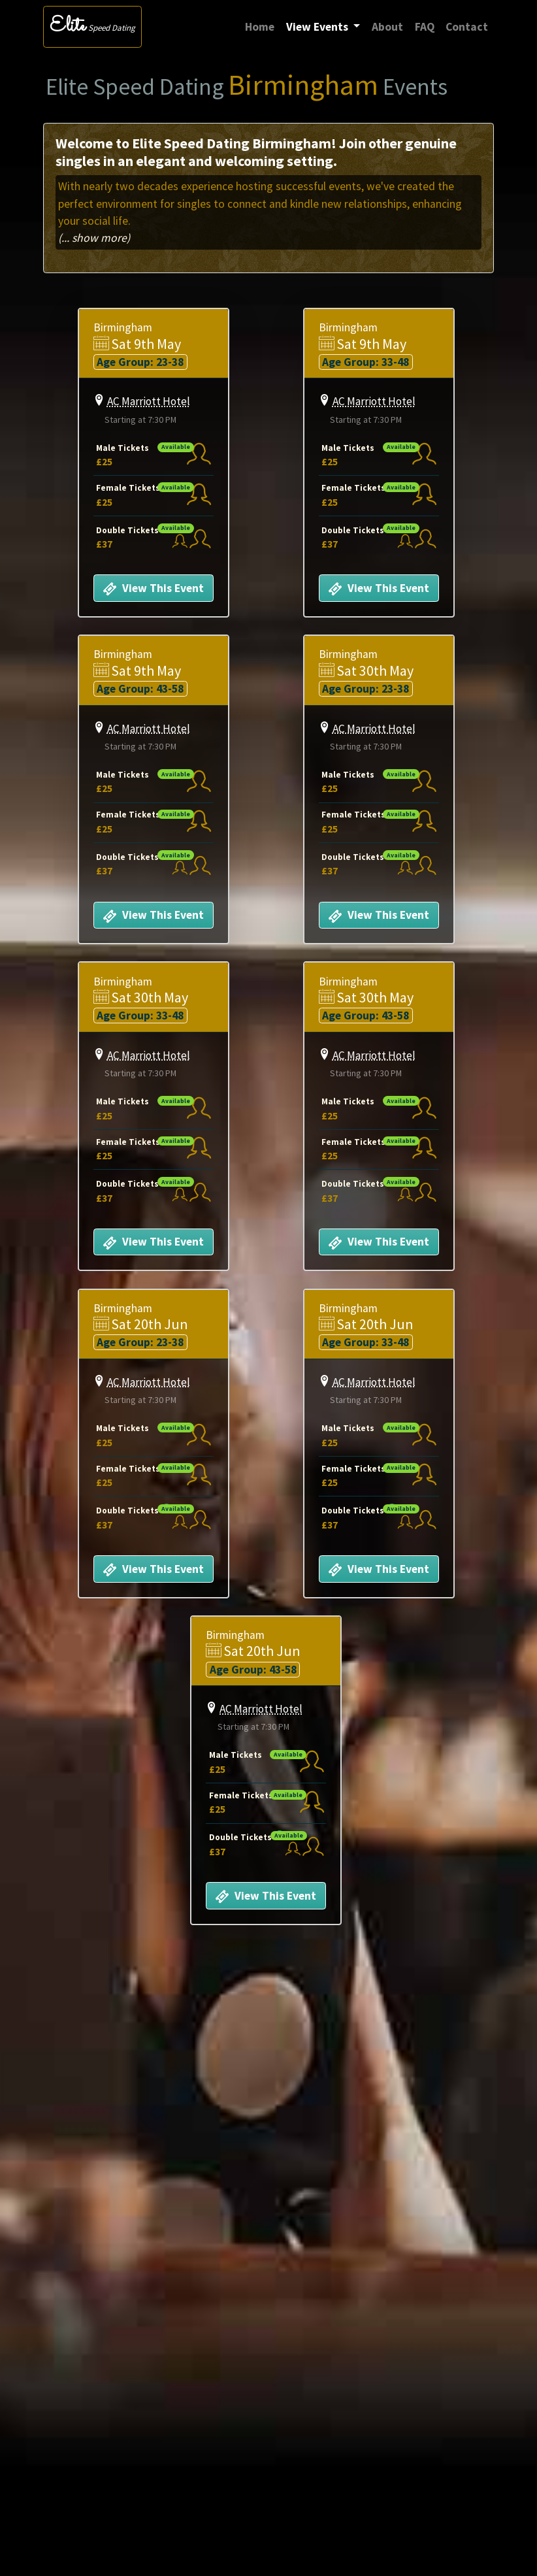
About (387, 27)
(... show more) (94, 238)
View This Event (153, 589)
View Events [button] (318, 27)
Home (262, 26)
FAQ (424, 27)
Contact (467, 27)
